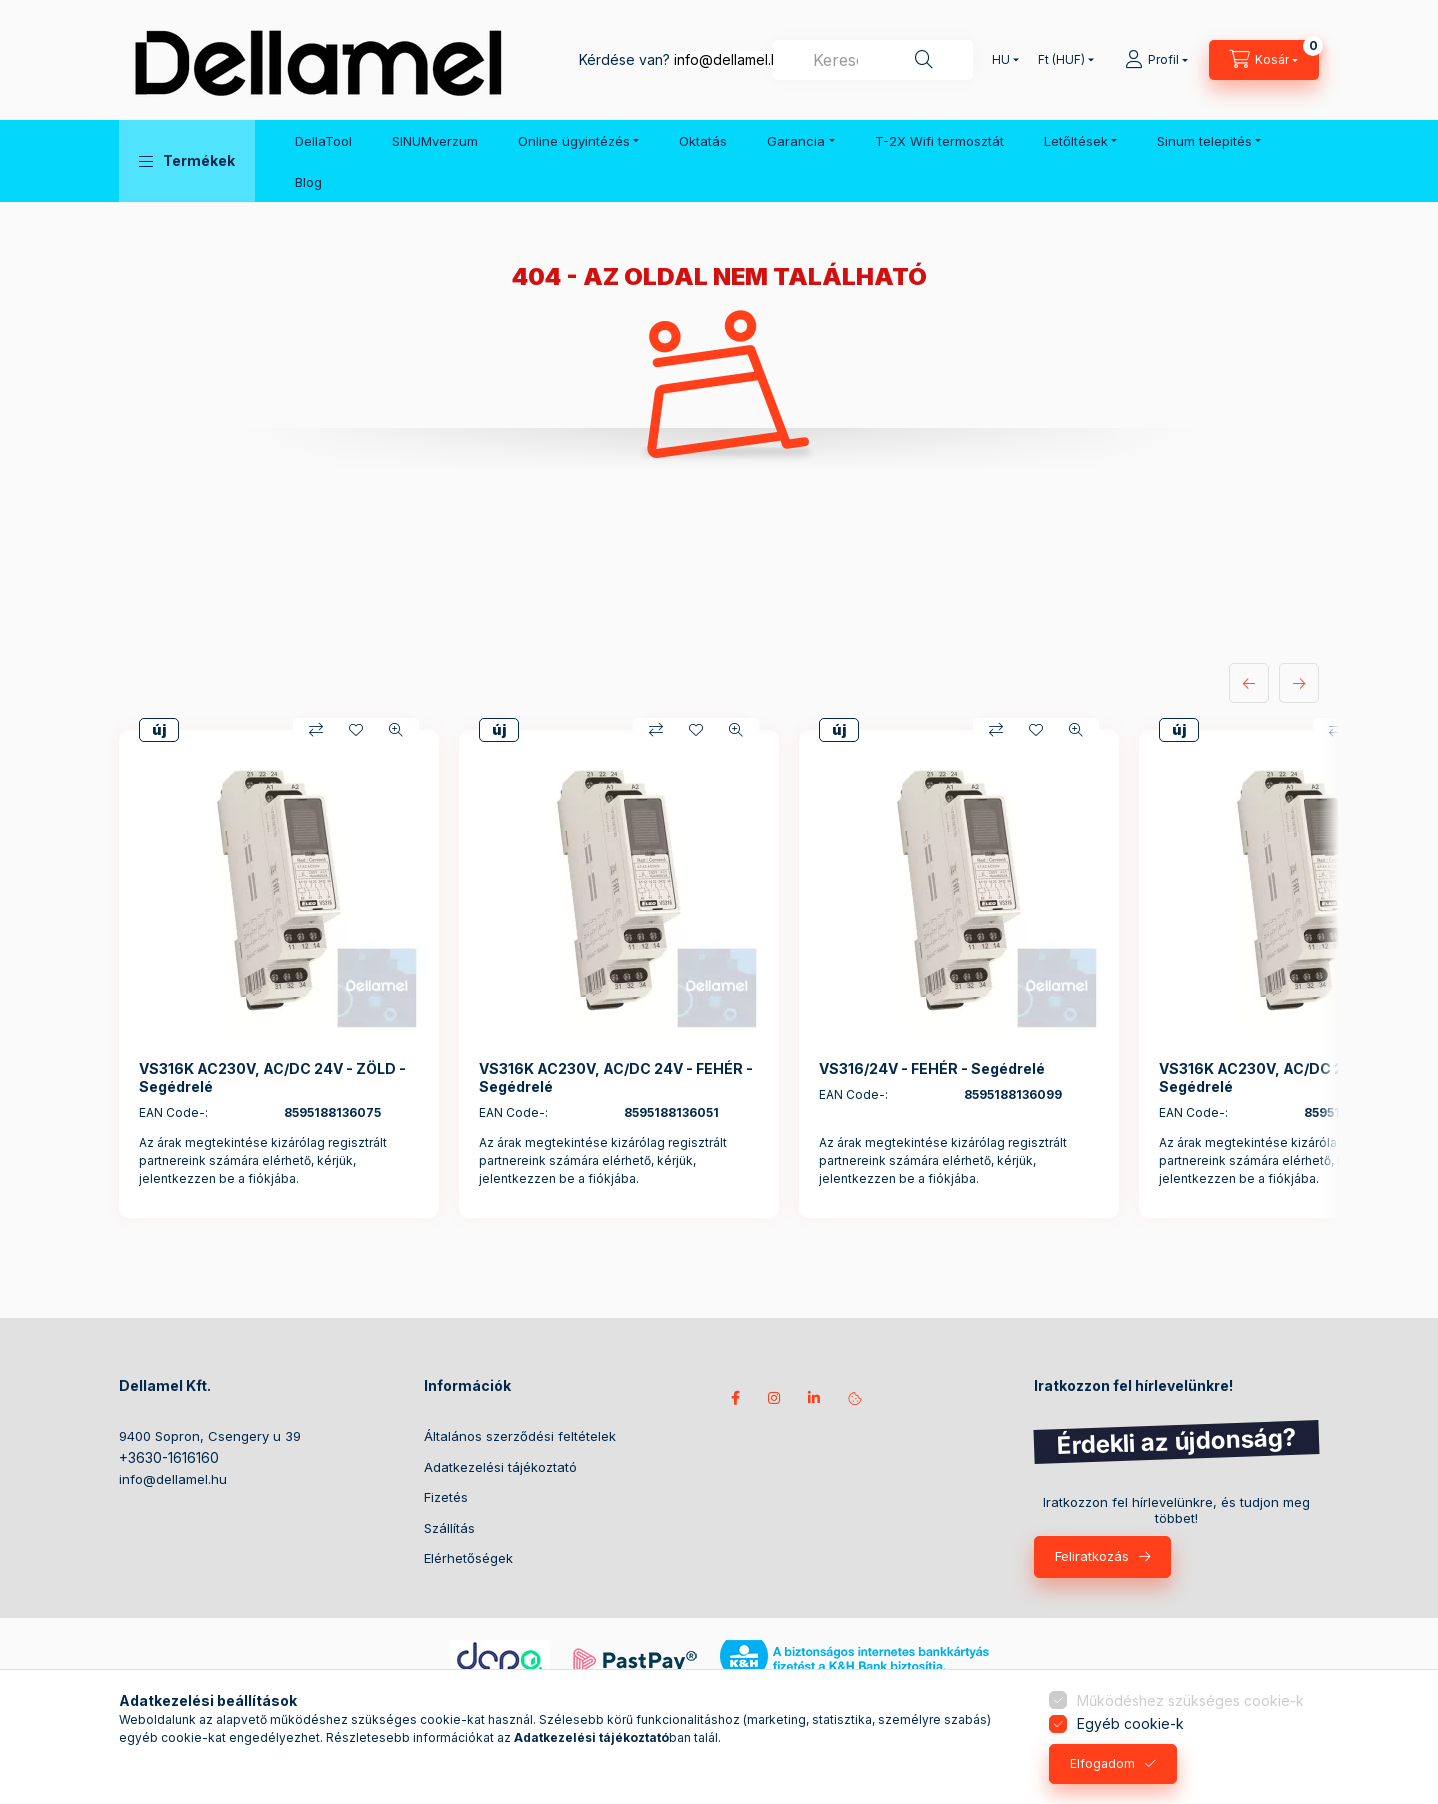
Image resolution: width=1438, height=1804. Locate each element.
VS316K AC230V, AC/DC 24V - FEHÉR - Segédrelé (616, 1077)
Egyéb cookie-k (1130, 1723)
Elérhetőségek (468, 1558)
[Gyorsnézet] (396, 730)
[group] (719, 974)
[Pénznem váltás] (1061, 60)
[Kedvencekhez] (356, 730)
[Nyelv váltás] (1001, 60)
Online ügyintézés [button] (574, 141)
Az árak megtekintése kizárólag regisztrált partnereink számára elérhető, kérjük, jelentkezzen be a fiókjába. (263, 1160)
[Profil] (1156, 60)
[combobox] (873, 60)
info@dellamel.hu (730, 59)
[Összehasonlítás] (316, 730)
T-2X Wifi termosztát (939, 141)
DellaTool (323, 141)
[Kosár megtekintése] (1264, 60)
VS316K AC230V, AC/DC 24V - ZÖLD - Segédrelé (272, 1077)
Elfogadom (1102, 1763)
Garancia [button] (796, 141)
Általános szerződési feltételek (520, 1436)
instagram (775, 1398)
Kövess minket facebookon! (735, 1398)
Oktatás (703, 141)
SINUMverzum (435, 141)
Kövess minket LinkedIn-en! (815, 1398)
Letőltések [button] (1076, 141)
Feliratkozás (1092, 1556)
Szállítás (449, 1528)
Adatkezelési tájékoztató (500, 1467)
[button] (187, 161)
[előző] (1249, 683)
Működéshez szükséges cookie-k (1190, 1700)
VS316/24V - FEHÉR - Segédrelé (932, 1068)
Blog (308, 182)
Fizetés (446, 1497)
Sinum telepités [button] (1204, 141)
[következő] (1299, 683)
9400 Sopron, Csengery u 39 (210, 1436)
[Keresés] (924, 60)
